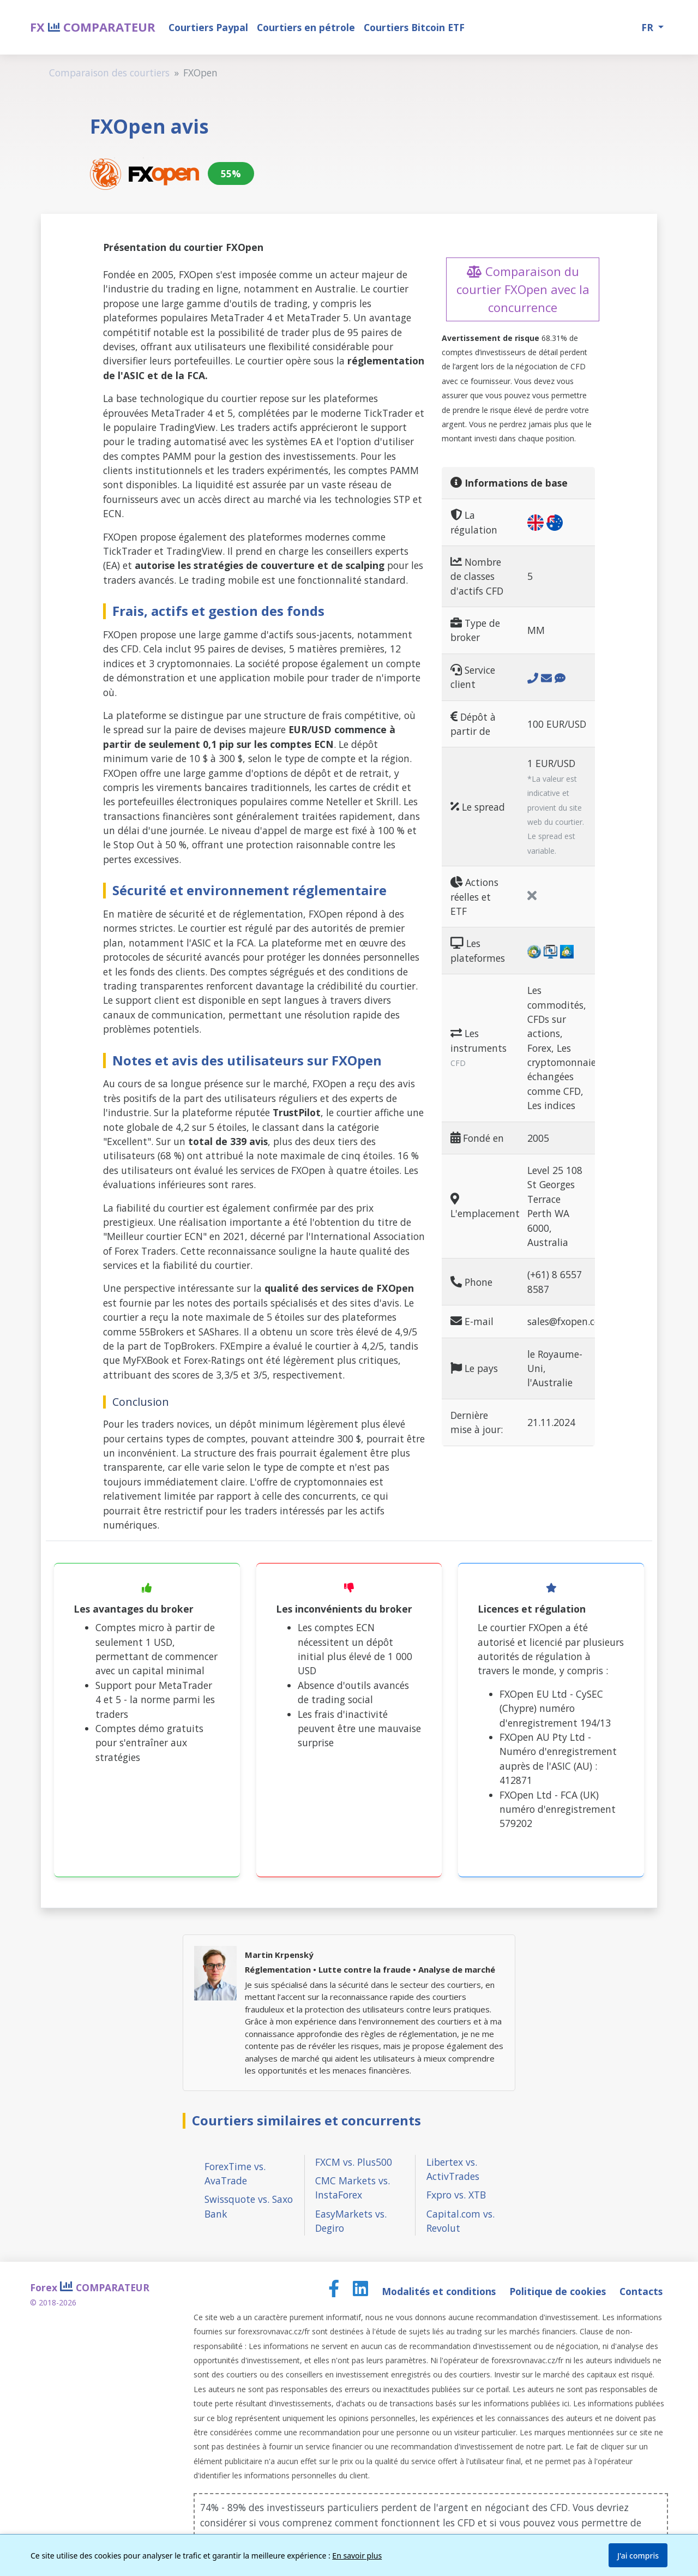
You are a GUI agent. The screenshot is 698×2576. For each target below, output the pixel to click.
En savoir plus (357, 2555)
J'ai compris (638, 2555)
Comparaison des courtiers (109, 72)
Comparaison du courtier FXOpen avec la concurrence (522, 289)
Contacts (641, 2291)
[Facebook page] (335, 2291)
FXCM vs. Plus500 (353, 2161)
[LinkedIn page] (362, 2291)
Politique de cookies (559, 2291)
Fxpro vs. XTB (456, 2194)
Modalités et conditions (440, 2291)
